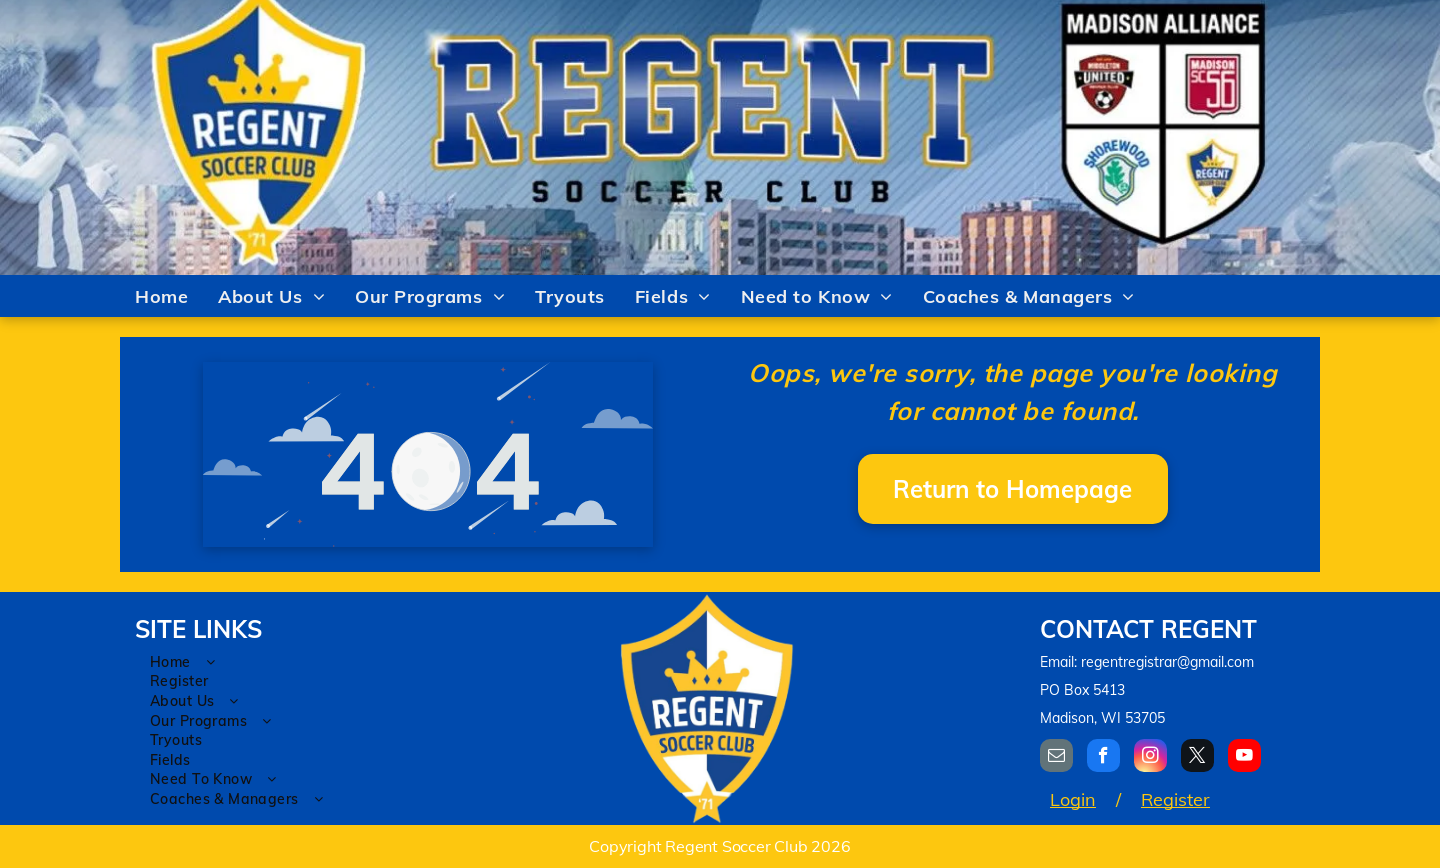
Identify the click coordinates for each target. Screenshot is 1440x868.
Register (1175, 799)
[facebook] (1103, 758)
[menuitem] (161, 296)
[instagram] (1150, 758)
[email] (1056, 758)
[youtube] (1244, 758)
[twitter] (1197, 758)
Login (1073, 799)
